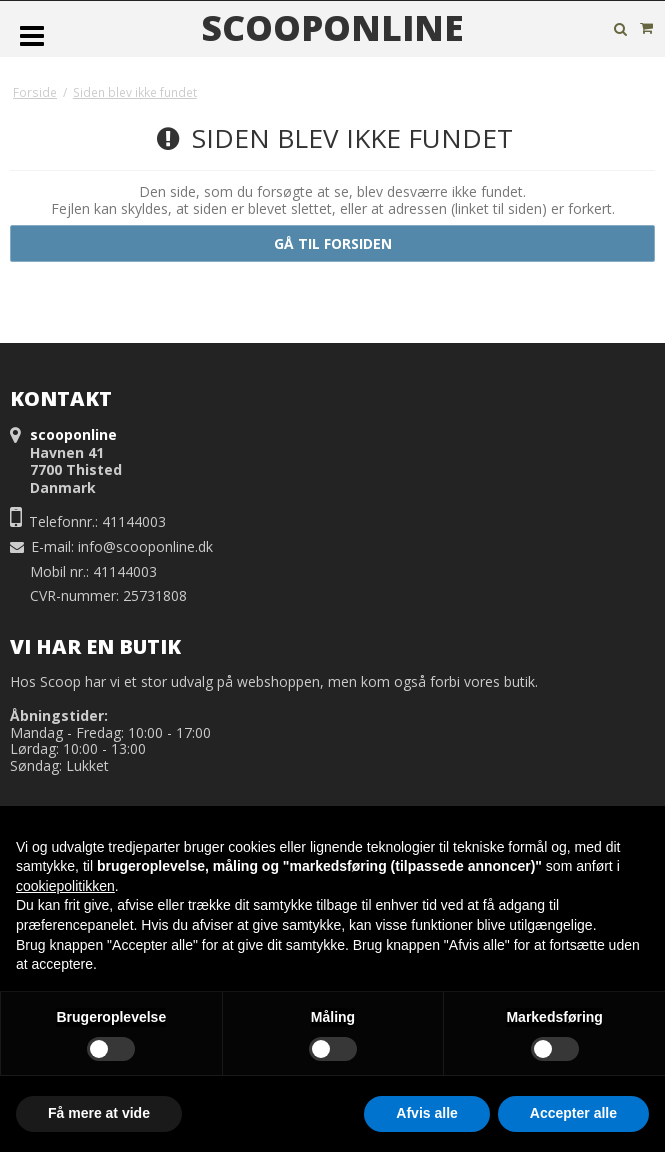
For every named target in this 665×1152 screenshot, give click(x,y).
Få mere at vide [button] (99, 1113)
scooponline (332, 28)
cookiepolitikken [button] (65, 886)
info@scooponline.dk (145, 546)
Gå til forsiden (333, 243)
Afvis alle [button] (426, 1113)
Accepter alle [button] (573, 1113)
